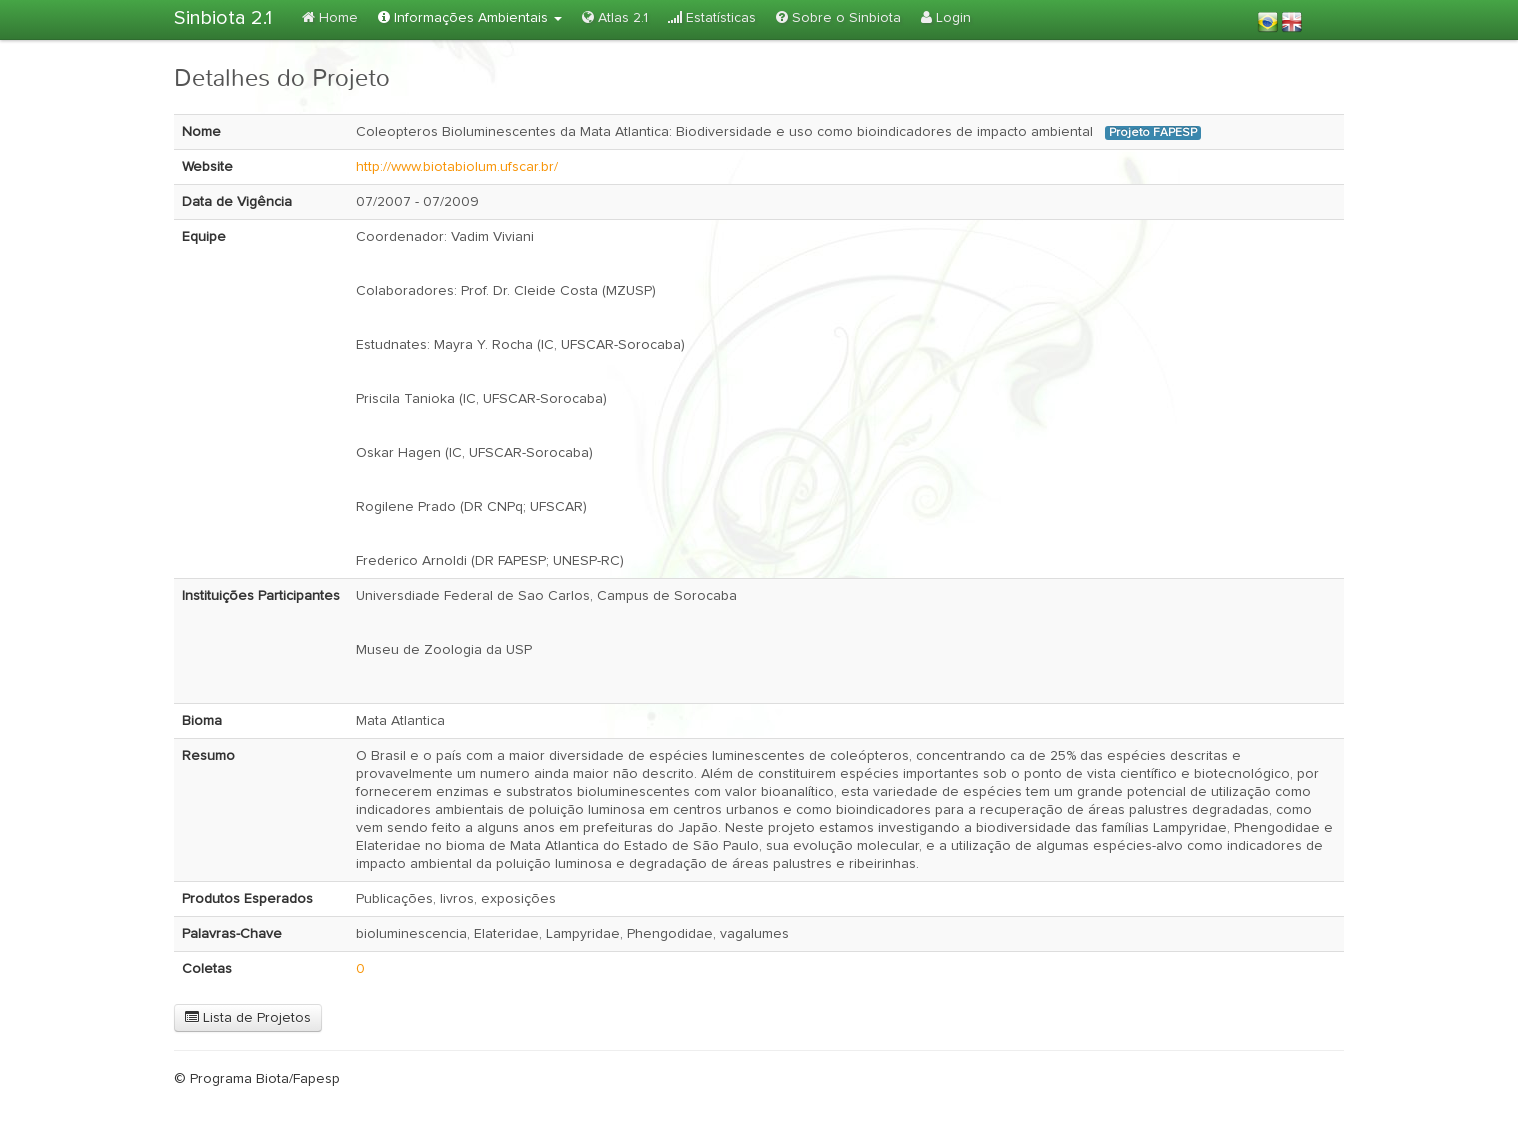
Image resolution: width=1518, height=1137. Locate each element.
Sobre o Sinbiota (838, 17)
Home (330, 17)
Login (946, 17)
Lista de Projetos (248, 1017)
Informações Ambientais (470, 17)
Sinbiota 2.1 (223, 18)
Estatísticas (712, 17)
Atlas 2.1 (615, 17)
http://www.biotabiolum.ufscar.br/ (457, 167)
